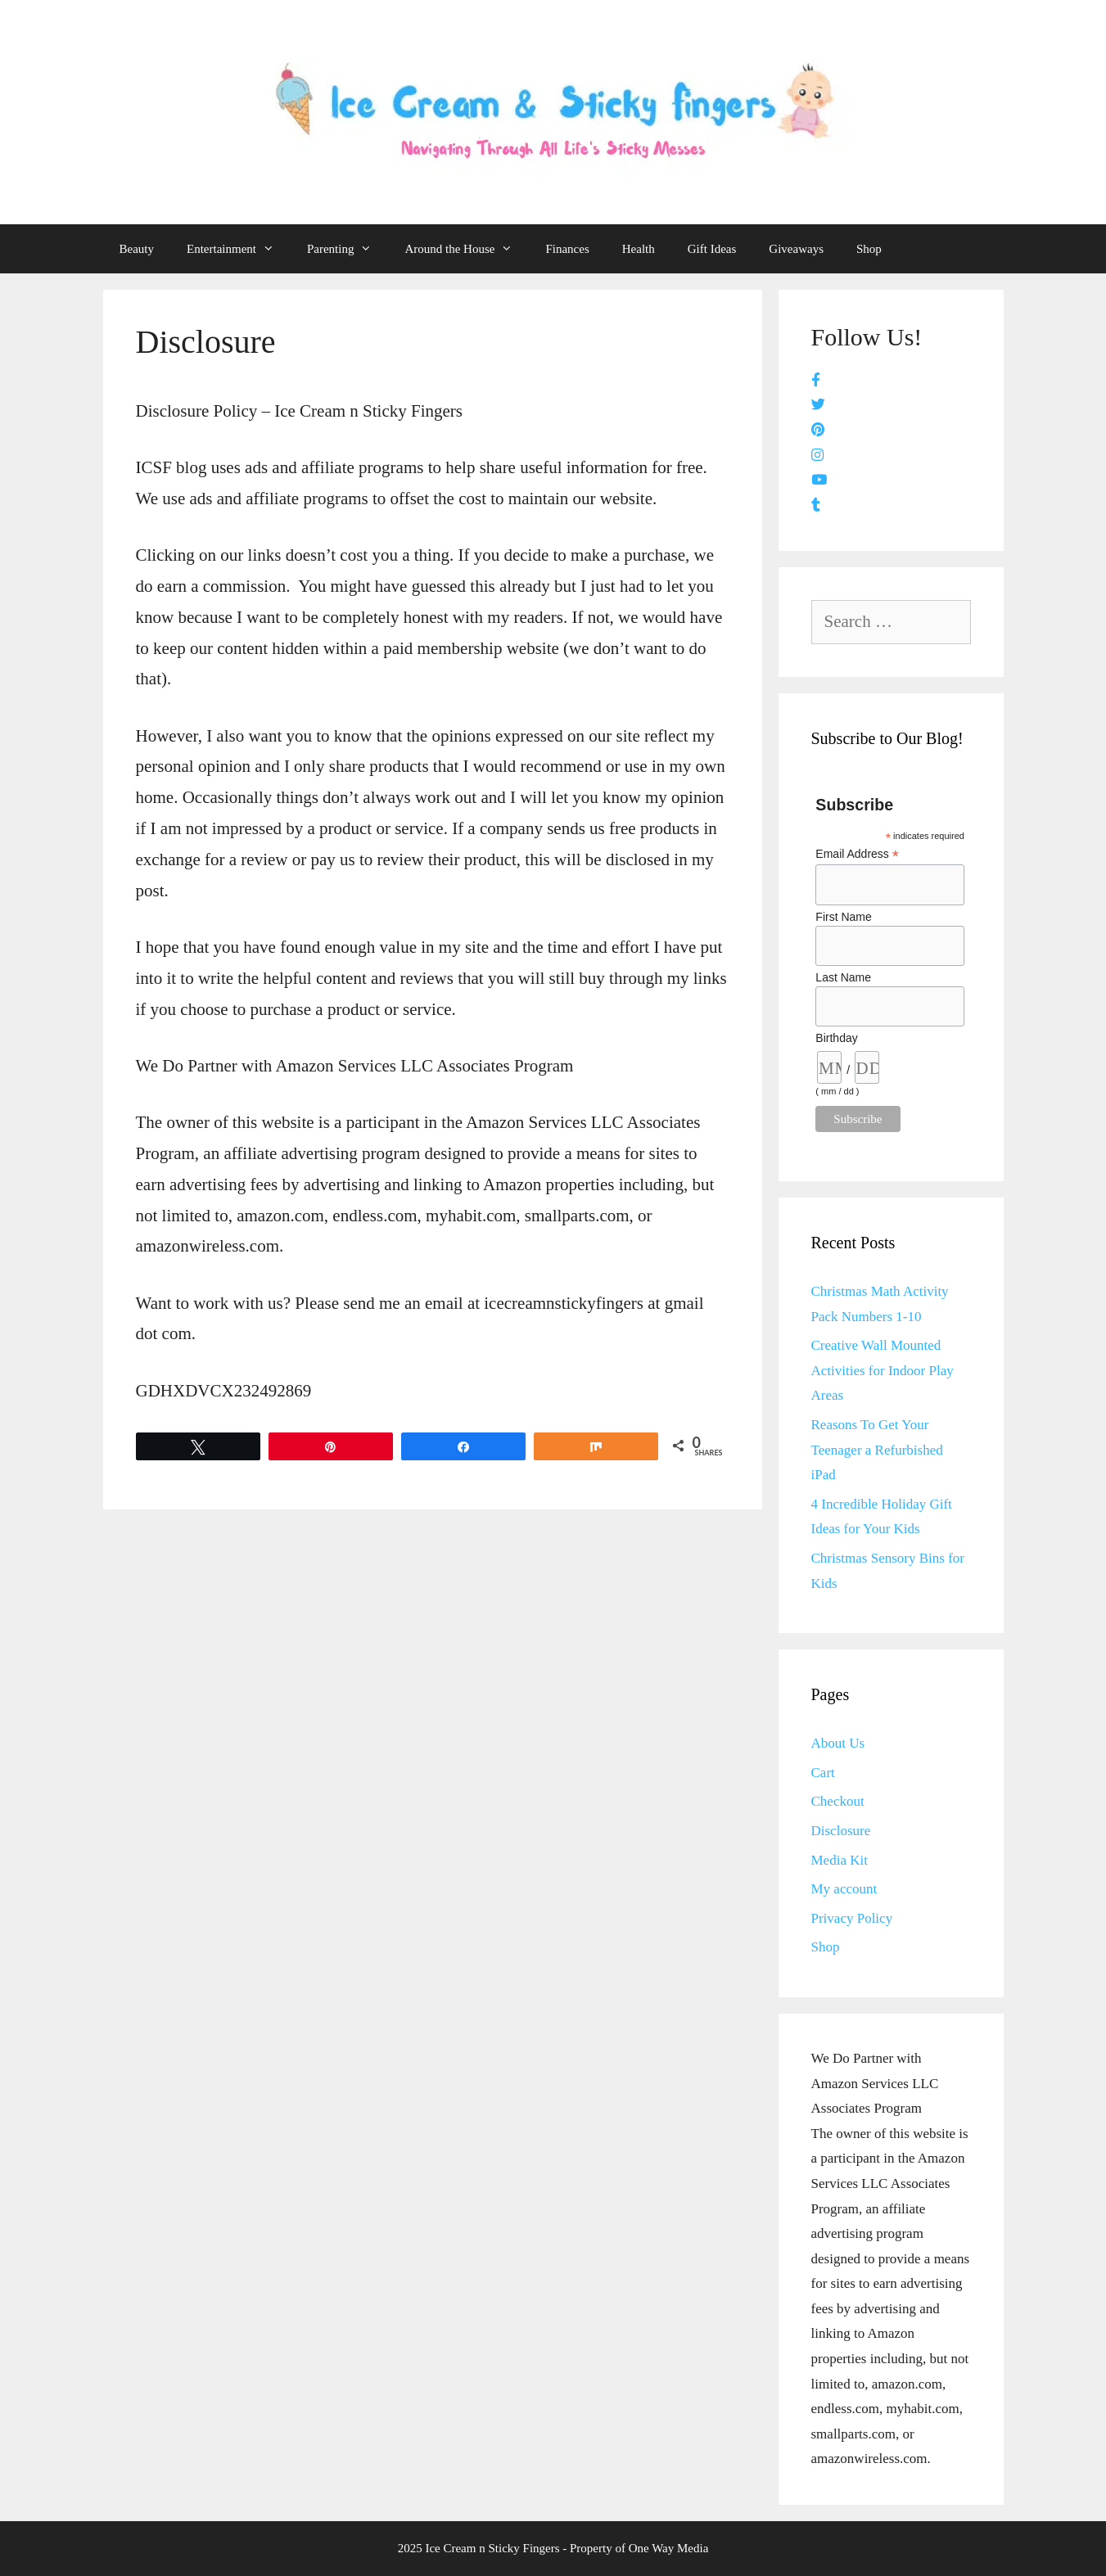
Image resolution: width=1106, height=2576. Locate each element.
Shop (869, 248)
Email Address (857, 854)
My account (844, 1889)
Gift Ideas (712, 248)
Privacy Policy (852, 1918)
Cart (823, 1772)
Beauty (137, 248)
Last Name (843, 977)
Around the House (466, 248)
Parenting (348, 248)
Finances (567, 248)
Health (638, 248)
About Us (838, 1743)
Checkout (837, 1801)
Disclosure (841, 1830)
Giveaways (796, 248)
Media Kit (839, 1860)
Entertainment (239, 248)
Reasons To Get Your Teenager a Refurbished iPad (877, 1449)
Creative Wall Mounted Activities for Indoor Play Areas (882, 1370)
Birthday (836, 1037)
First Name (843, 916)
